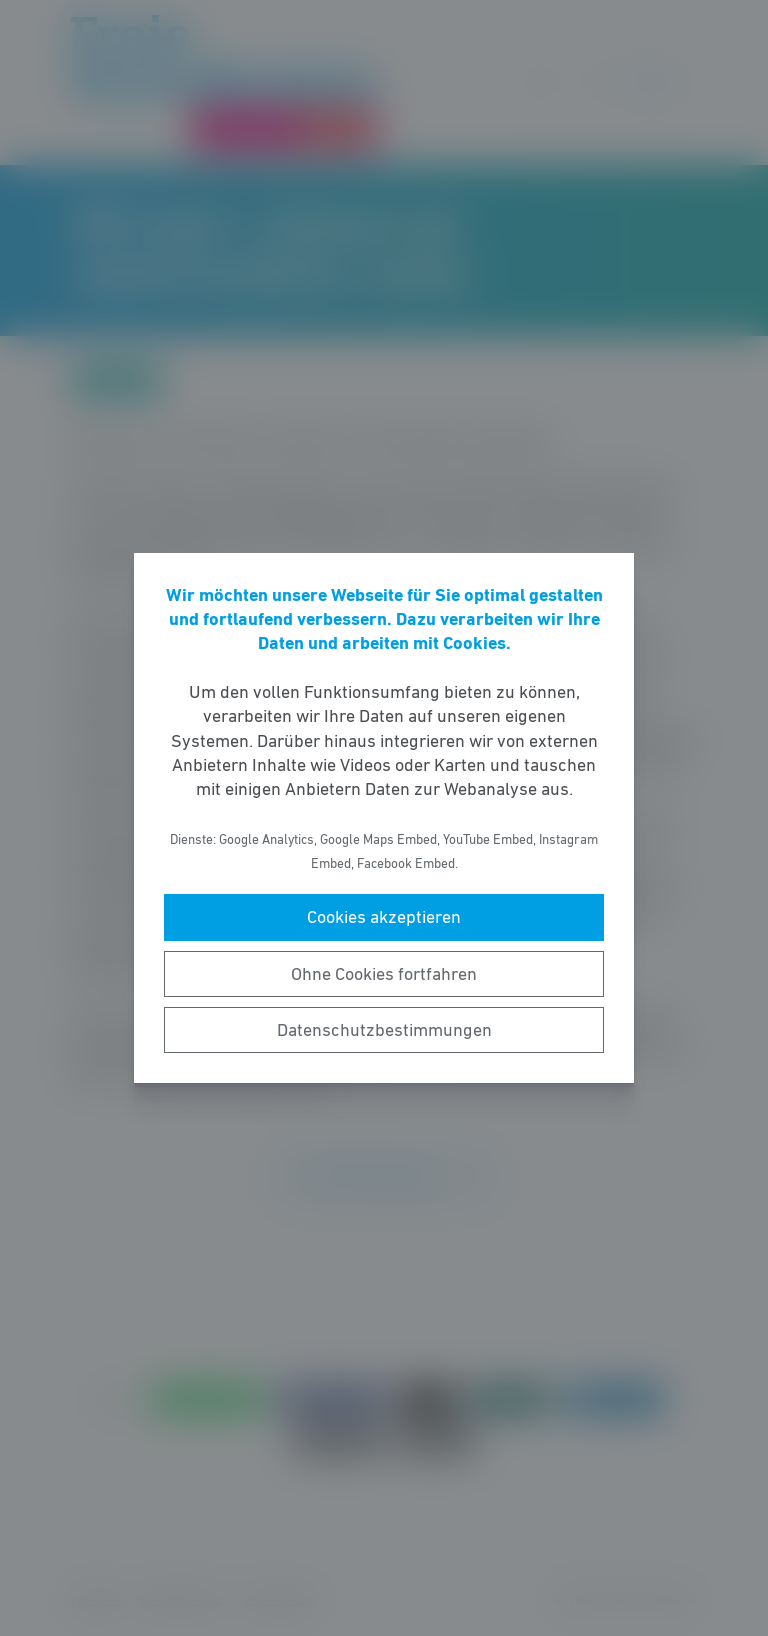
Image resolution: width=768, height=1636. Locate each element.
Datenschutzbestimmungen (384, 1030)
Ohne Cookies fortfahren (384, 974)
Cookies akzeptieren (384, 917)
